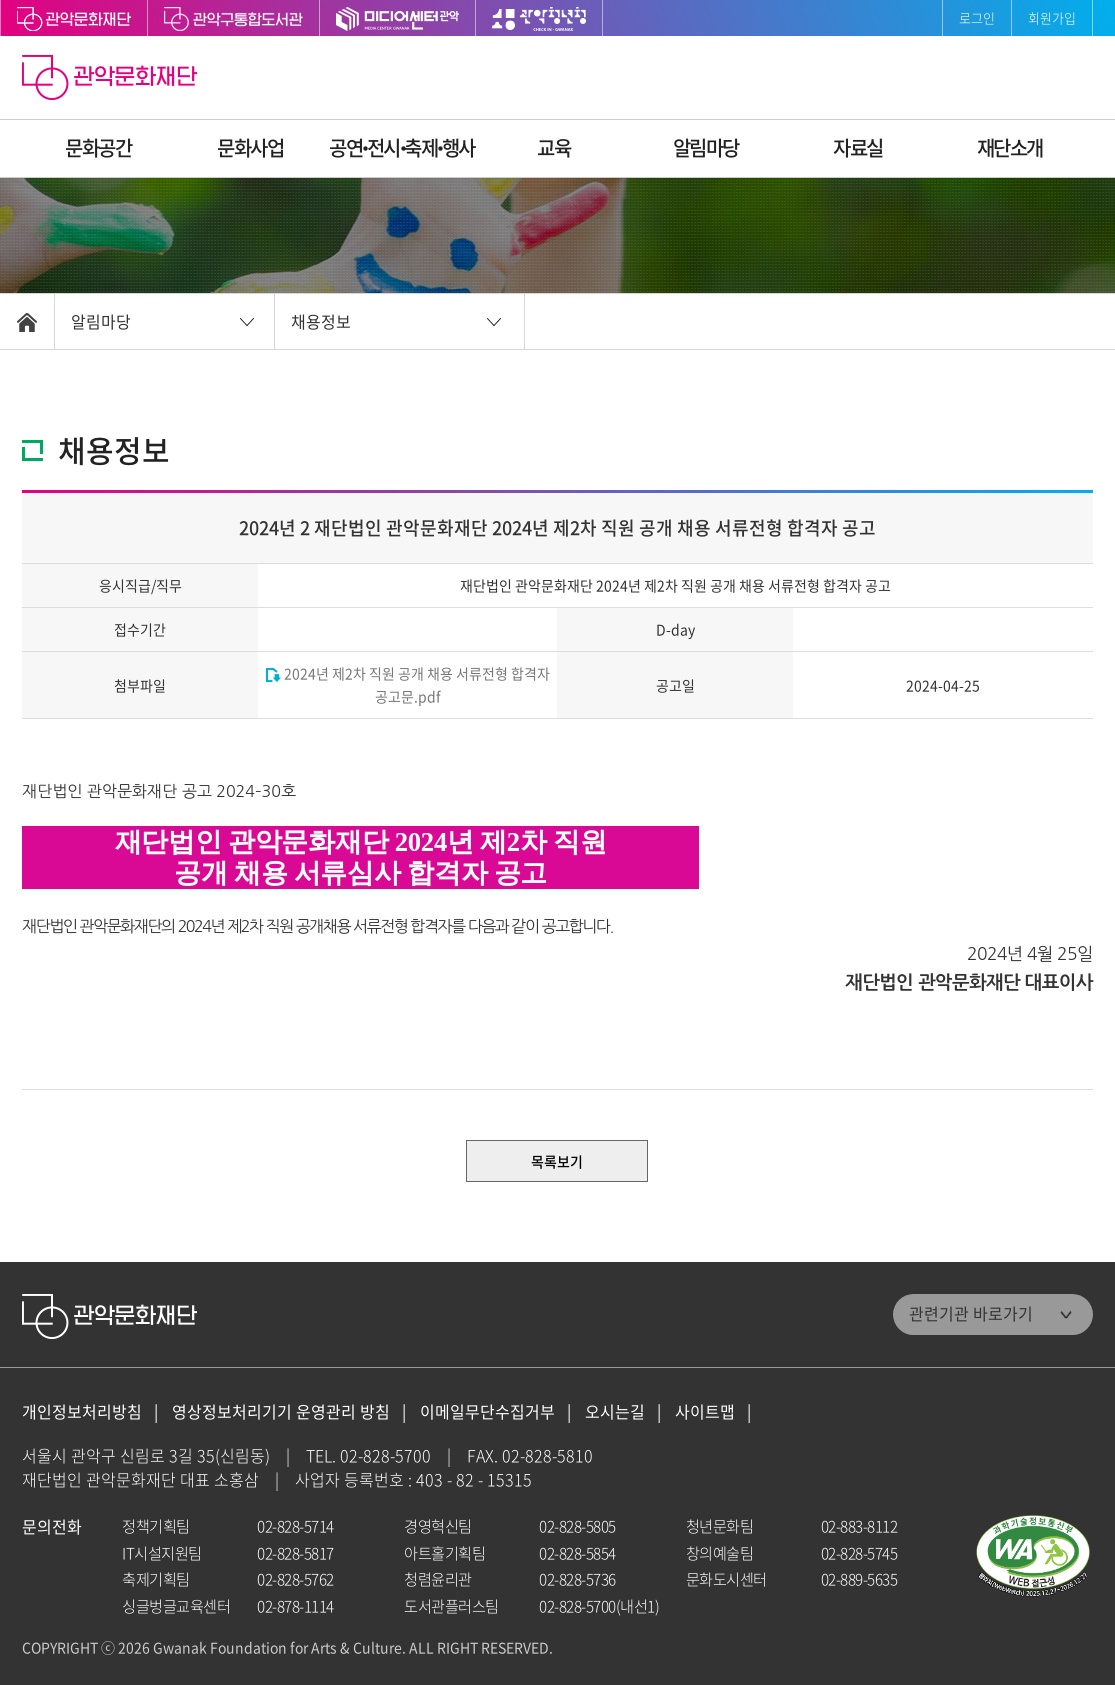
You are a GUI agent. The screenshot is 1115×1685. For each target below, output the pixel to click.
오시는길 (615, 1411)
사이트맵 (705, 1411)
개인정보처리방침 (82, 1411)
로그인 (977, 17)
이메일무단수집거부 (487, 1411)
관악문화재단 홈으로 (112, 80)
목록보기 (557, 1161)
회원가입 (1052, 17)
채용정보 (321, 321)
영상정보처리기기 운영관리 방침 (281, 1411)
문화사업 (250, 147)
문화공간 (98, 147)
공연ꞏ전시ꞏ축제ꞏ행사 (402, 147)
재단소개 (1010, 147)
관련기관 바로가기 (971, 1313)
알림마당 (706, 147)
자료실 (858, 147)
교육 (553, 147)
